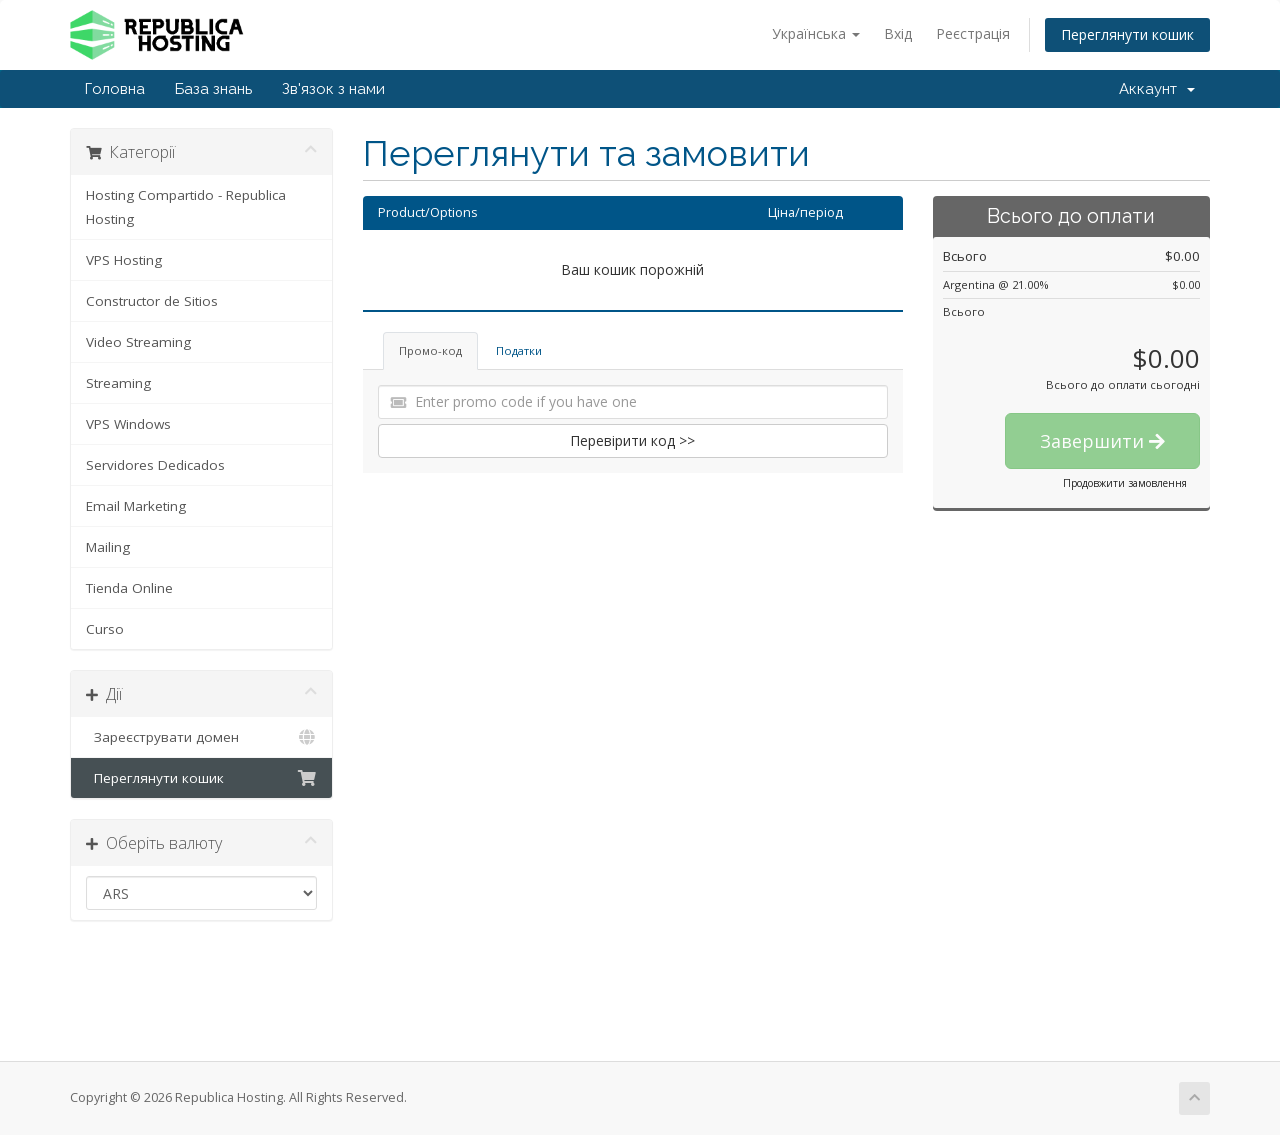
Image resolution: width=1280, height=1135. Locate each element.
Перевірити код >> (632, 440)
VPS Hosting (124, 260)
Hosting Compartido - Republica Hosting (186, 207)
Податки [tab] (519, 350)
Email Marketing (136, 506)
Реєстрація (973, 33)
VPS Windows (128, 424)
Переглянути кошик (1127, 34)
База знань (213, 89)
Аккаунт (1157, 89)
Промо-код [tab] (430, 350)
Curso (105, 629)
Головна (115, 89)
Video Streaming (138, 342)
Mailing (108, 547)
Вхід (898, 33)
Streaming (118, 383)
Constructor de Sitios (152, 301)
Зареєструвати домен (201, 737)
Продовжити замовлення (1125, 483)
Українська (816, 33)
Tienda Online (129, 588)
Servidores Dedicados (155, 465)
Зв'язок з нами (333, 89)
